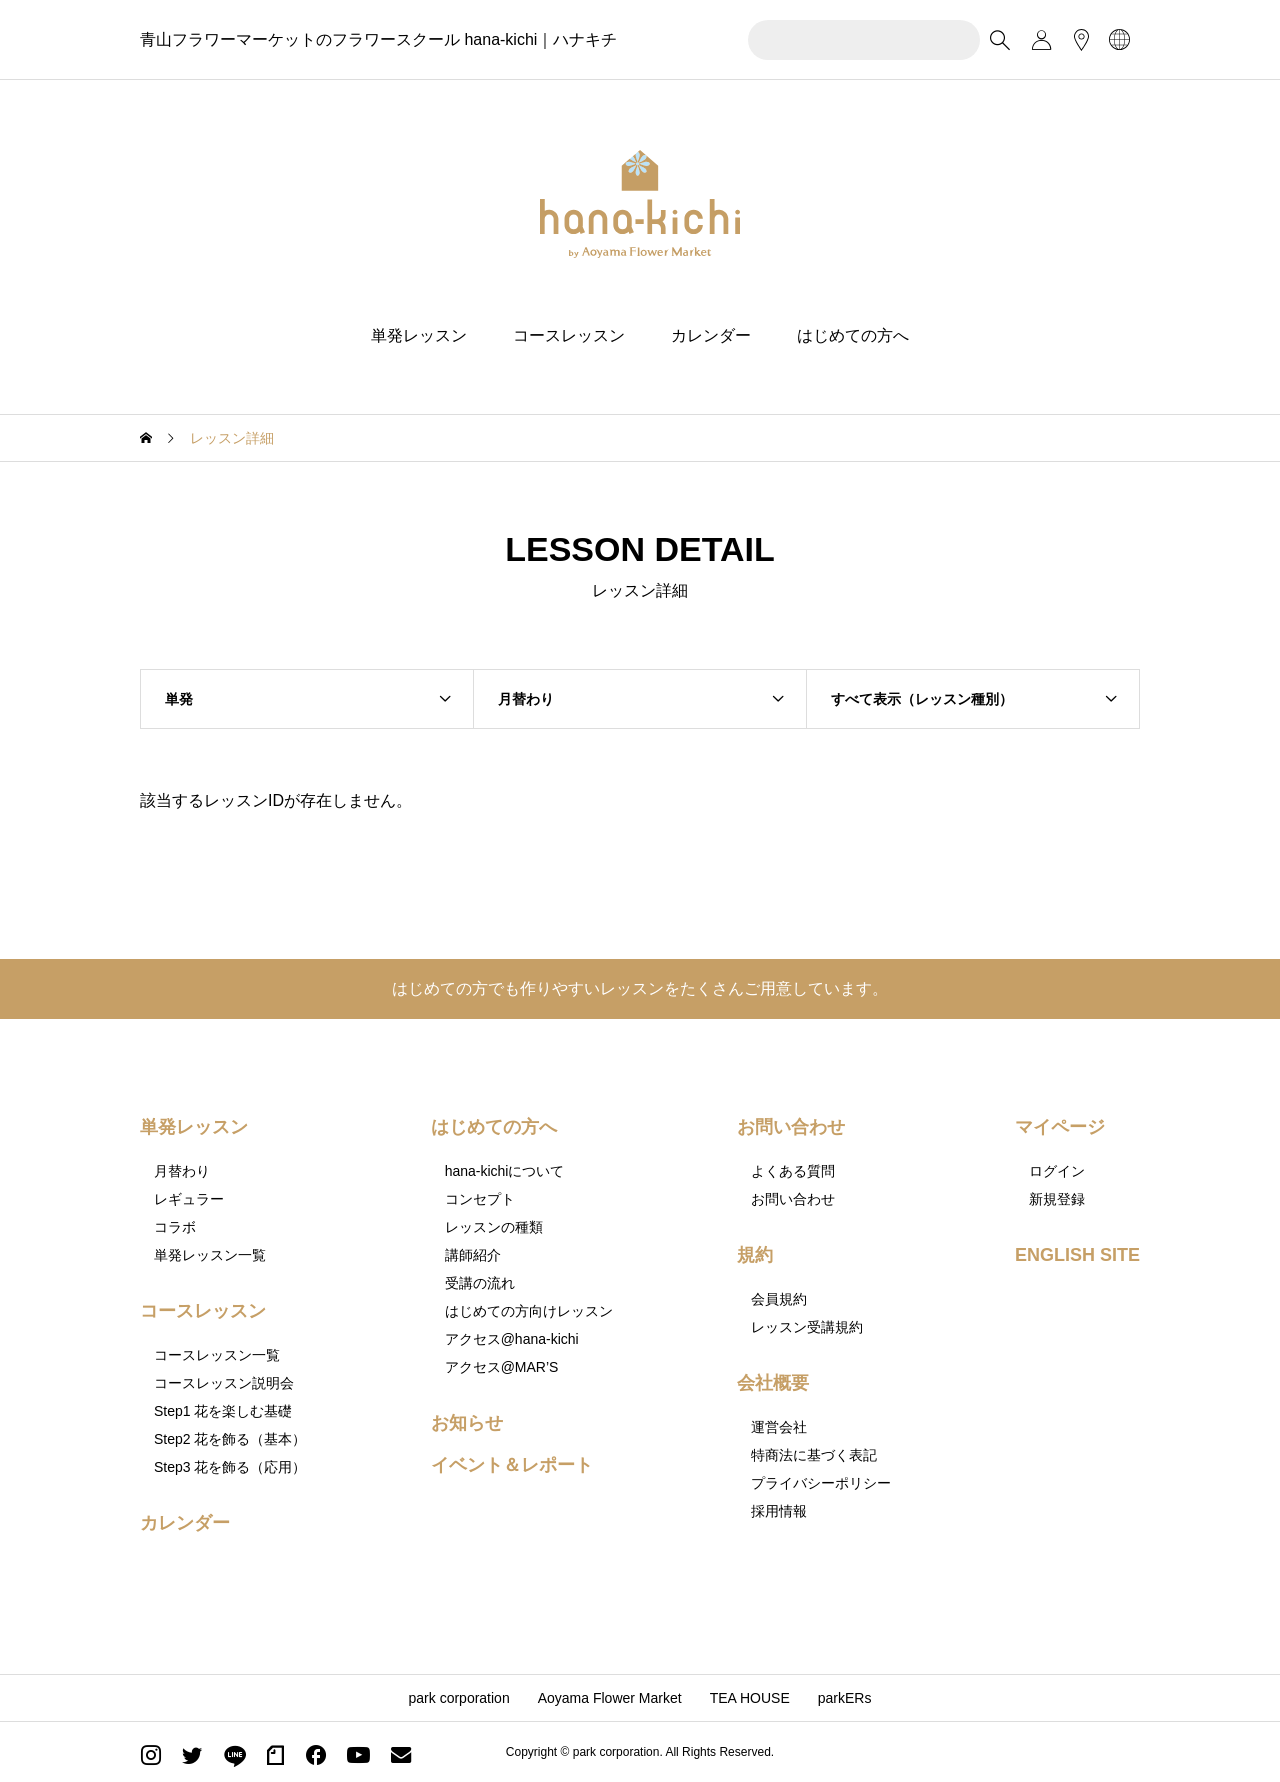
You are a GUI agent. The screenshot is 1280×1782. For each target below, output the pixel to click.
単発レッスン (419, 335)
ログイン (1057, 1171)
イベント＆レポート (512, 1465)
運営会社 (779, 1427)
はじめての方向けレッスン (529, 1311)
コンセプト (480, 1199)
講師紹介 (473, 1255)
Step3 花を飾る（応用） (230, 1467)
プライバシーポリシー (821, 1483)
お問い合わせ (791, 1127)
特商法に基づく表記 (814, 1455)
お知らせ (467, 1423)
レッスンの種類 (494, 1227)
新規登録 (1057, 1199)
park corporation (459, 1698)
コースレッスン (569, 335)
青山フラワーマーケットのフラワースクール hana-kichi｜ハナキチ (378, 39)
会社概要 (773, 1383)
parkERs (845, 1698)
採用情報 (779, 1511)
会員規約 (779, 1299)
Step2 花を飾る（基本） (230, 1439)
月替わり (182, 1171)
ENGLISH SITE (1077, 1255)
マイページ (1060, 1127)
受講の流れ (480, 1283)
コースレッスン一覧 (217, 1355)
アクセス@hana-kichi (512, 1339)
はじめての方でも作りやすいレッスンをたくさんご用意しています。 (640, 988)
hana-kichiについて (505, 1171)
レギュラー (189, 1199)
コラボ (175, 1227)
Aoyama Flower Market (610, 1698)
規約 (755, 1255)
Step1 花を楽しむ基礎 (223, 1411)
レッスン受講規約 (807, 1327)
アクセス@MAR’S (502, 1367)
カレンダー (711, 335)
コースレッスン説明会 (224, 1383)
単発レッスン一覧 (210, 1255)
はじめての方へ (853, 335)
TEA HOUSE (750, 1698)
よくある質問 (793, 1171)
